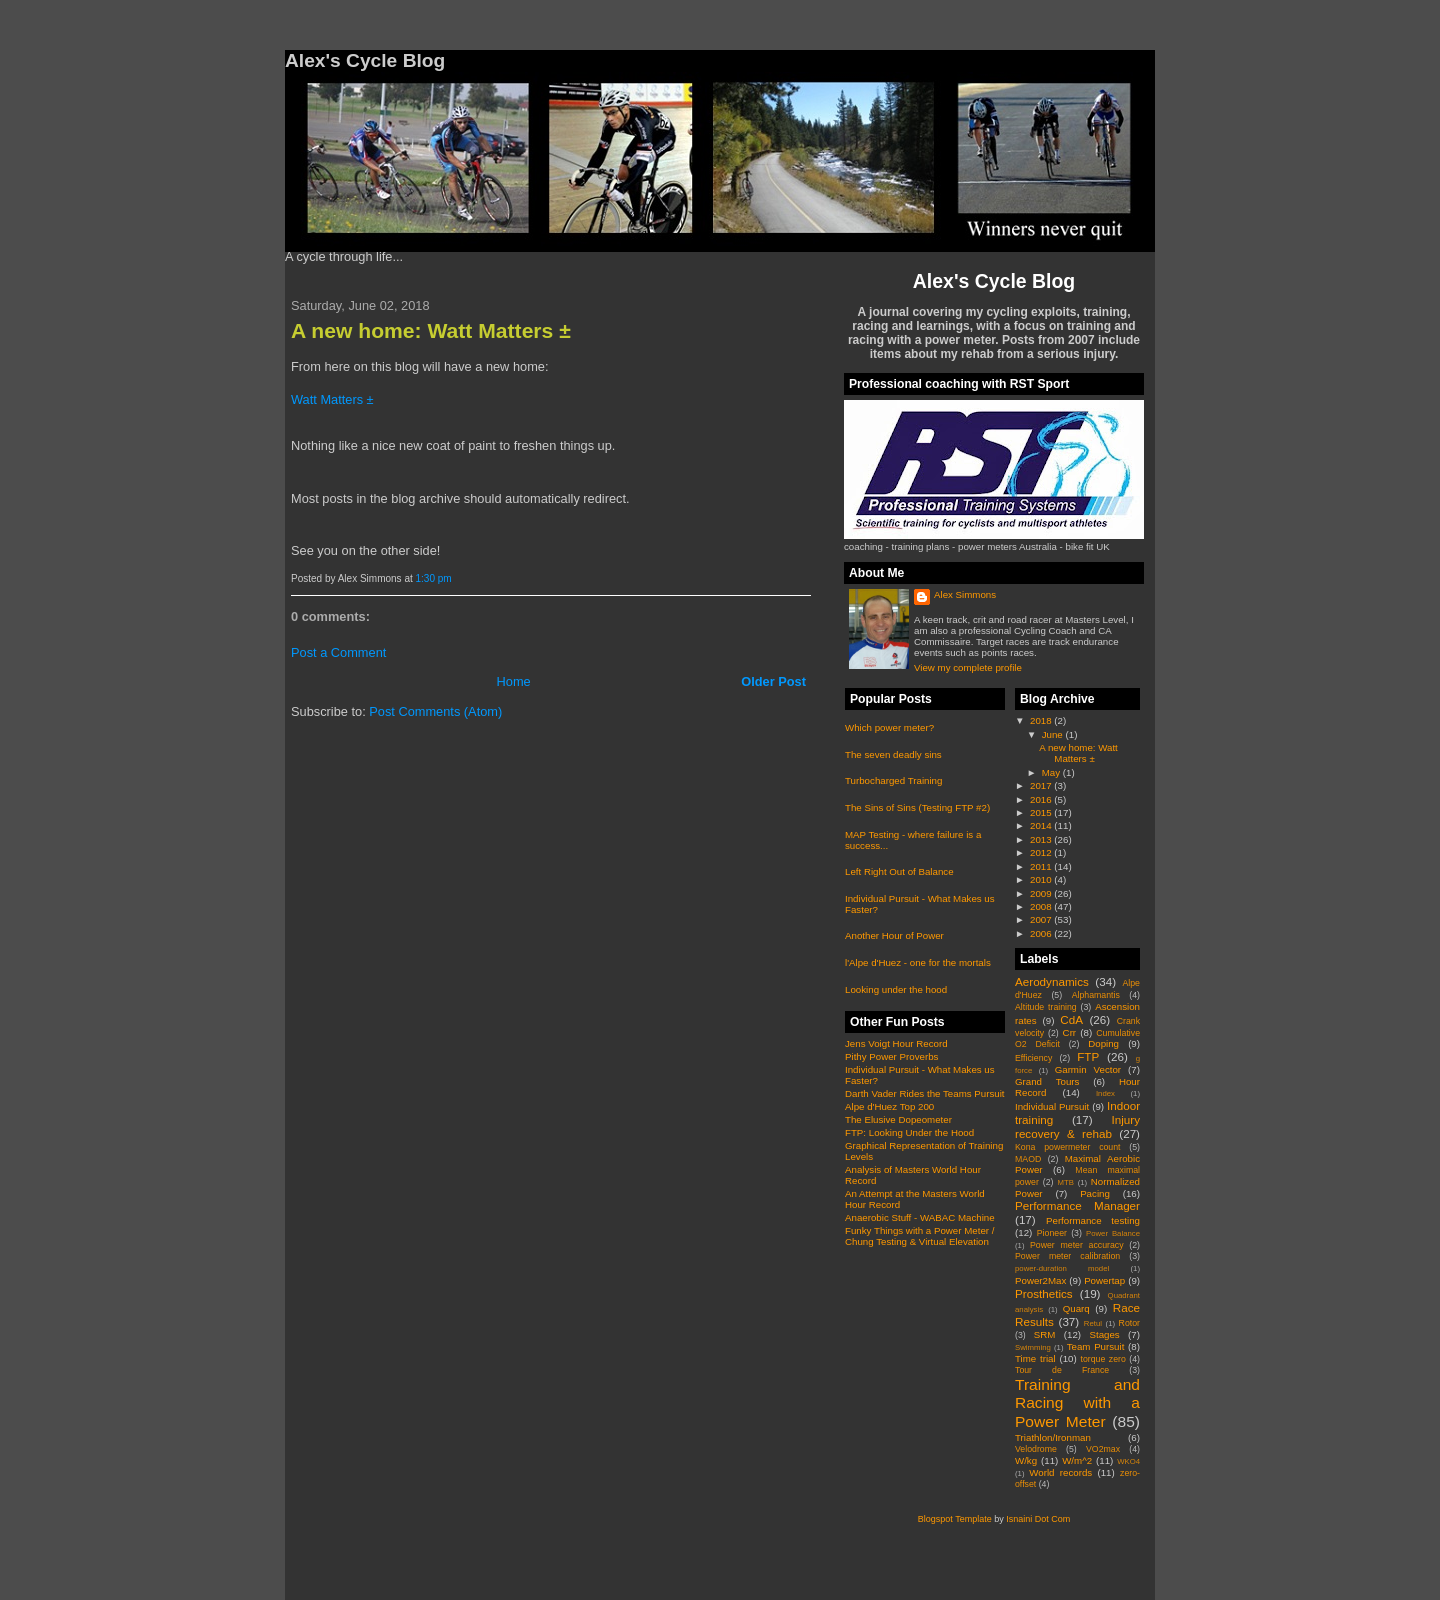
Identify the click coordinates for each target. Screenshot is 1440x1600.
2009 (1042, 893)
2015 (1042, 812)
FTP (1088, 1056)
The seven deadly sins (893, 754)
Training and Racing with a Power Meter (1077, 1403)
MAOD (1028, 1159)
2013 (1042, 839)
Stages (1104, 1334)
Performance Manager (1077, 1205)
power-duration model (1062, 1268)
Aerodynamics (1052, 981)
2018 (1042, 720)
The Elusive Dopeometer (898, 1119)
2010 (1042, 879)
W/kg (1026, 1460)
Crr (1070, 1032)
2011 (1042, 866)
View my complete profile (968, 667)
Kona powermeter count (1068, 1147)
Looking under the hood (896, 989)
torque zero (1102, 1359)
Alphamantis (1096, 995)
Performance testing (1093, 1220)
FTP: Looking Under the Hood (909, 1132)
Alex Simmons (965, 594)
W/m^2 (1077, 1460)
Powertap (1104, 1280)
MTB (1066, 1182)
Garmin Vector (1088, 1069)
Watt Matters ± (332, 399)
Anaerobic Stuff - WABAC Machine (920, 1217)
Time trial (1035, 1358)
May (1052, 772)
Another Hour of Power (894, 935)
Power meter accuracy (1077, 1245)
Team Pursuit (1096, 1346)
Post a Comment (338, 652)
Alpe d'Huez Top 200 (889, 1106)
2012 (1042, 852)
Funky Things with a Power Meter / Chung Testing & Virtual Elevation (919, 1236)
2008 (1042, 906)
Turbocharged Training (893, 780)
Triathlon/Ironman (1053, 1437)
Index (1105, 1093)
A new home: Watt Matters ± (431, 330)
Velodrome (1036, 1449)
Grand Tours (1047, 1081)
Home (514, 681)
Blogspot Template (955, 1519)
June (1054, 734)
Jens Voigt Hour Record (896, 1043)
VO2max (1103, 1449)
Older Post (773, 681)
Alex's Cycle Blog (994, 281)
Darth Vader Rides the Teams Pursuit (925, 1093)
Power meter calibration (1067, 1256)
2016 (1042, 799)
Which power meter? (889, 727)
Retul (1093, 1323)
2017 (1042, 785)
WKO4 (1128, 1461)
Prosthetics (1044, 1293)
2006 (1042, 933)
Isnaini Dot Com (1038, 1519)
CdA (1071, 1019)
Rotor (1129, 1323)
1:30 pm (434, 578)
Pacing (1095, 1193)
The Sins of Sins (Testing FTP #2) (917, 807)
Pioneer (1052, 1233)
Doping (1103, 1043)
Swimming (1033, 1347)
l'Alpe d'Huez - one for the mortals (918, 962)
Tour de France (1062, 1370)
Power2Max (1040, 1280)
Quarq (1076, 1308)
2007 (1042, 919)
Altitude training (1046, 1007)
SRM (1045, 1334)
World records (1060, 1472)
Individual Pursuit (1052, 1106)
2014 (1042, 825)
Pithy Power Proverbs (891, 1056)
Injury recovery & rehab (1077, 1126)
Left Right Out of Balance (899, 871)
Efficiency (1033, 1058)
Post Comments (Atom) (435, 711)
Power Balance (1113, 1233)
